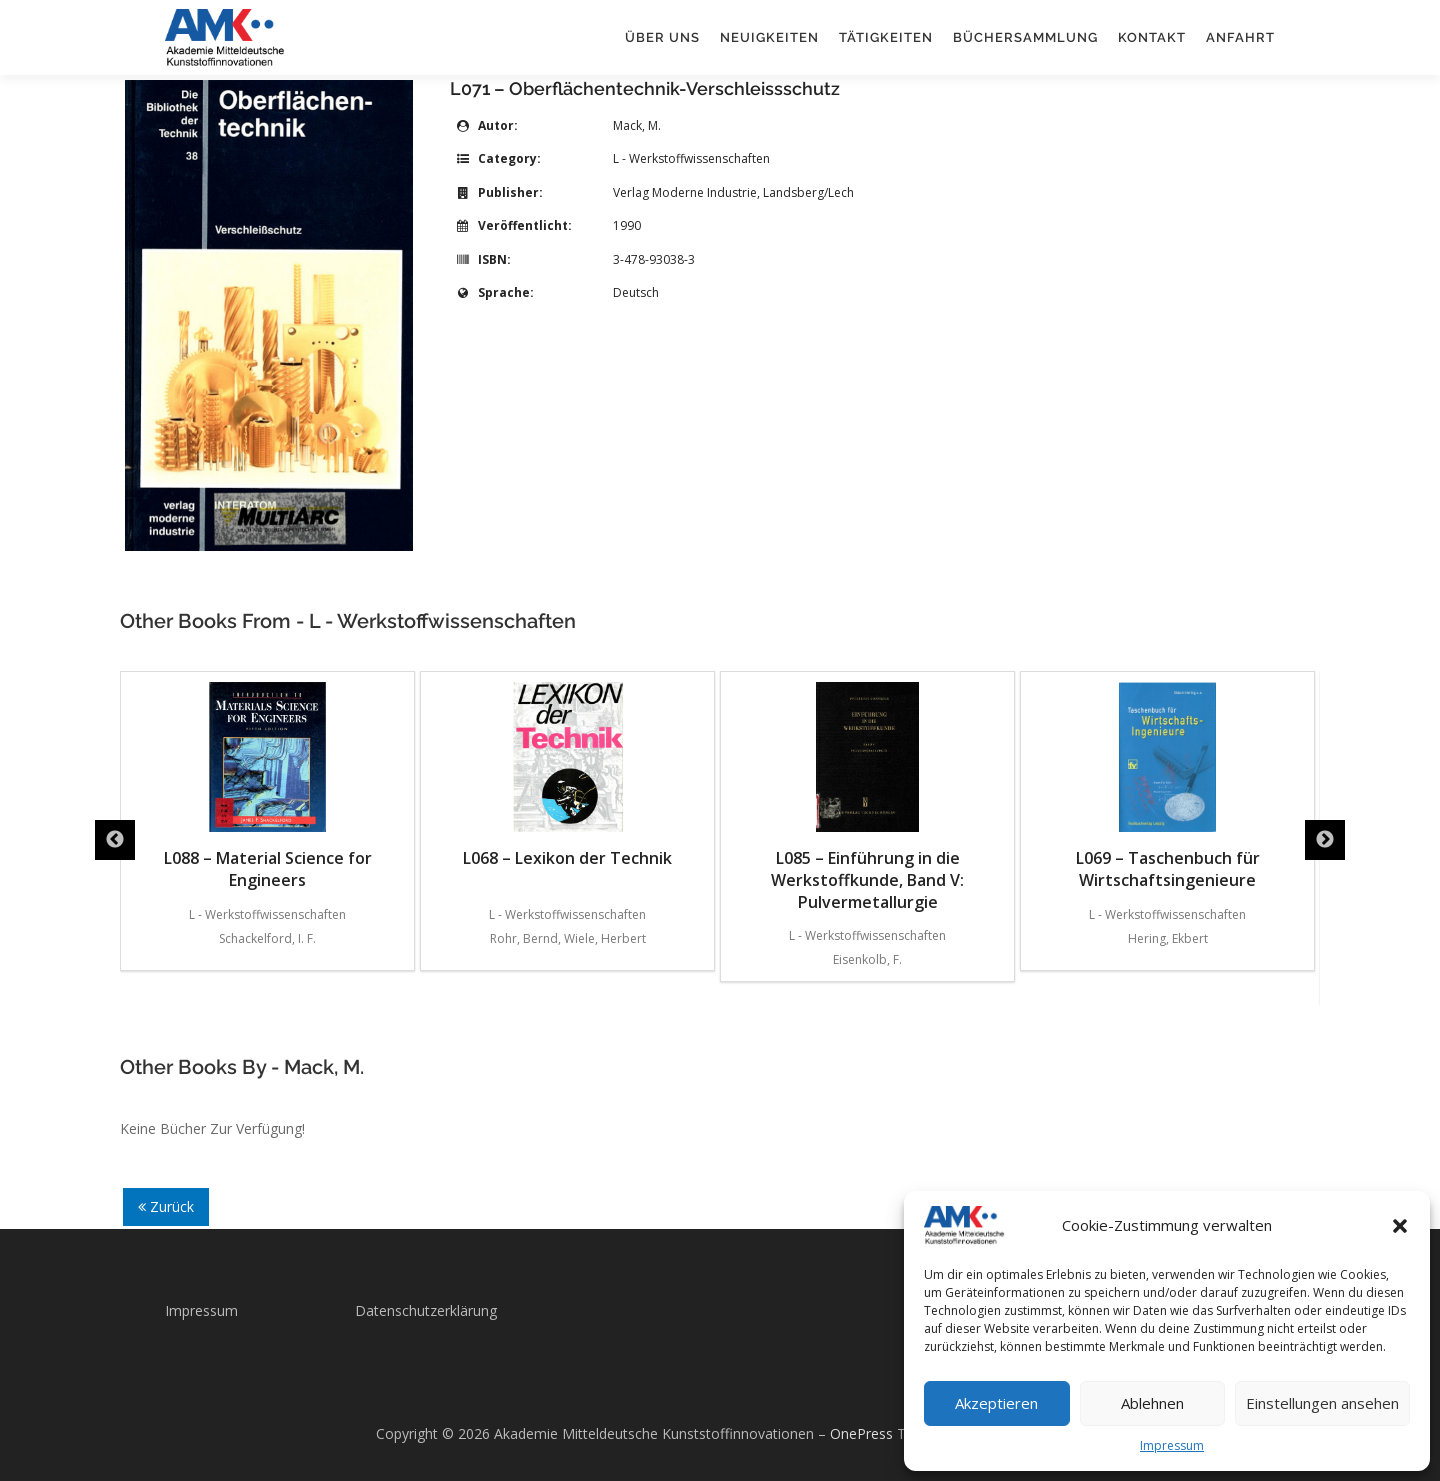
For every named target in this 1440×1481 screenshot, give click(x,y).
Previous (115, 840)
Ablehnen (1152, 1403)
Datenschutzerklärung (426, 1310)
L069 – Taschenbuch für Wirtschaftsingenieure (1168, 786)
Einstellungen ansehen (1322, 1403)
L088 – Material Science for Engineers (268, 786)
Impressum (1172, 1445)
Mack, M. (637, 125)
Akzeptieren (996, 1403)
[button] (1400, 1226)
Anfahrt (1240, 37)
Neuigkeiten (769, 37)
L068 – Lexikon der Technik (567, 775)
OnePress (861, 1433)
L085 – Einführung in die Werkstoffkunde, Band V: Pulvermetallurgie (867, 797)
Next (1325, 840)
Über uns (662, 37)
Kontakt (1152, 37)
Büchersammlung (1025, 37)
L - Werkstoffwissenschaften (691, 158)
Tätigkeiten (886, 37)
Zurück (166, 1206)
